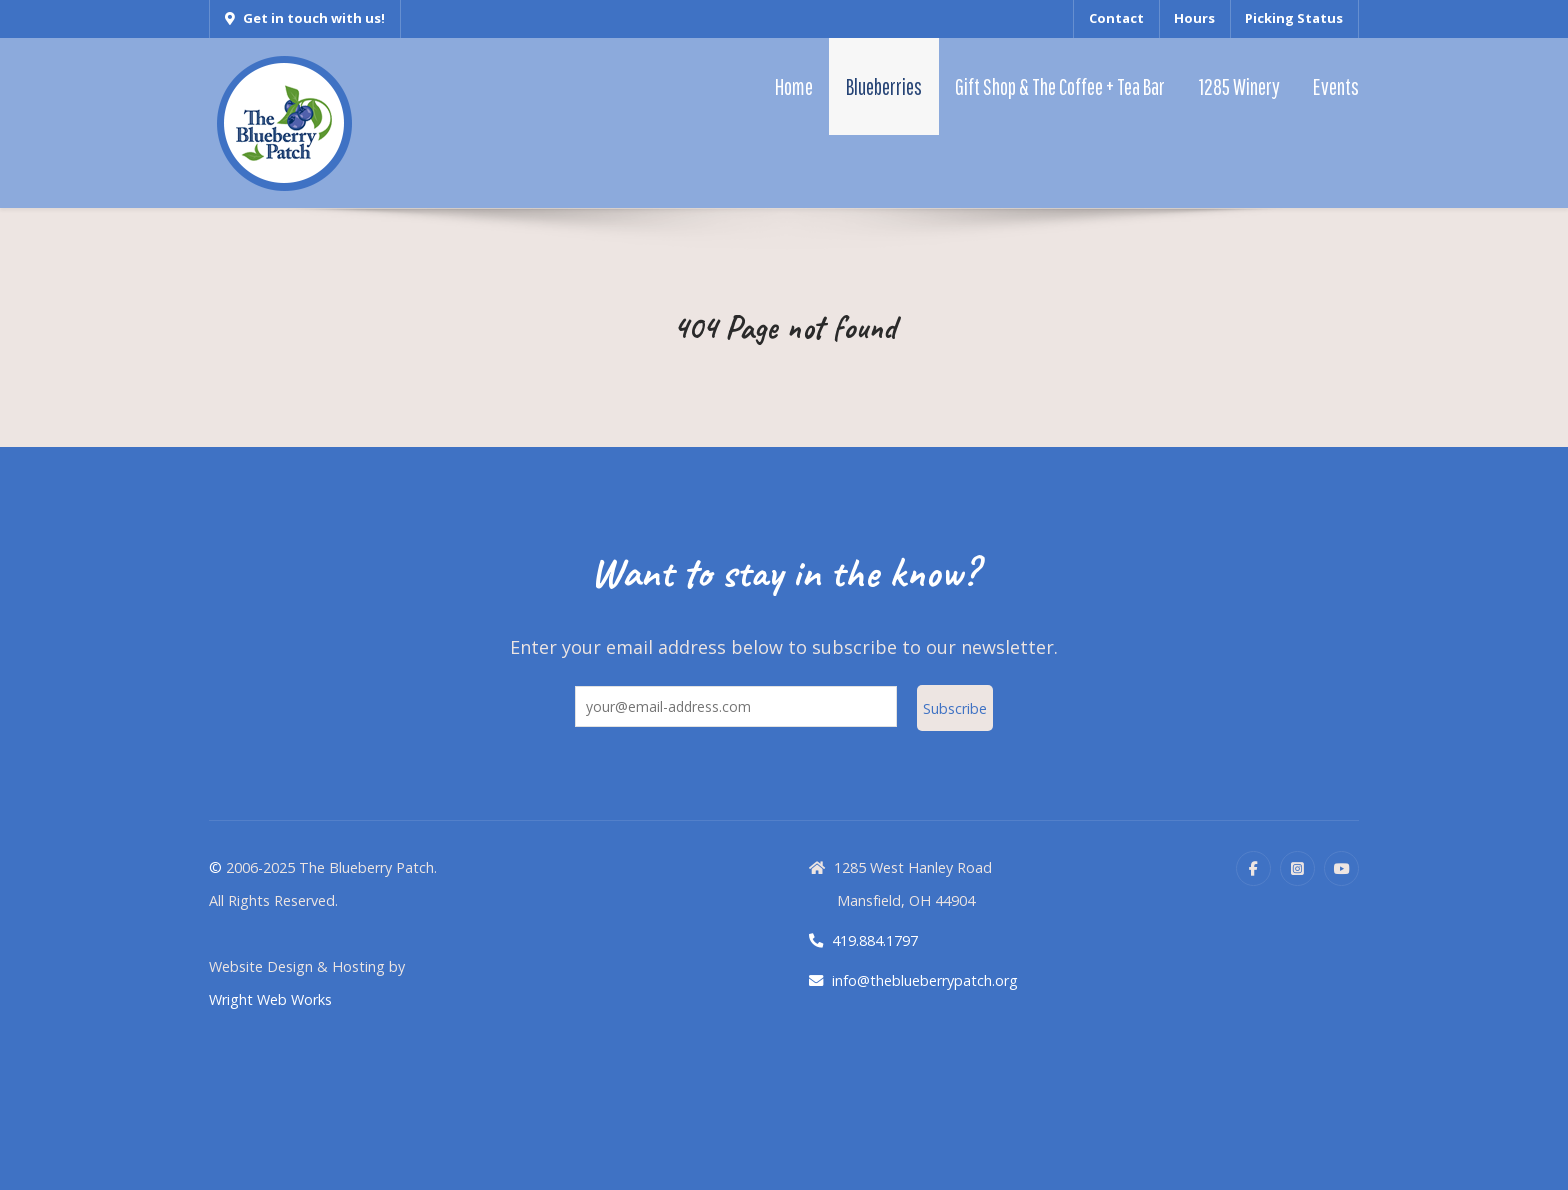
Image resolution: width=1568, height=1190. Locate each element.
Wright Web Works (270, 999)
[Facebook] (1253, 868)
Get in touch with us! (305, 18)
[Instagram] (1297, 868)
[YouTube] (1341, 868)
